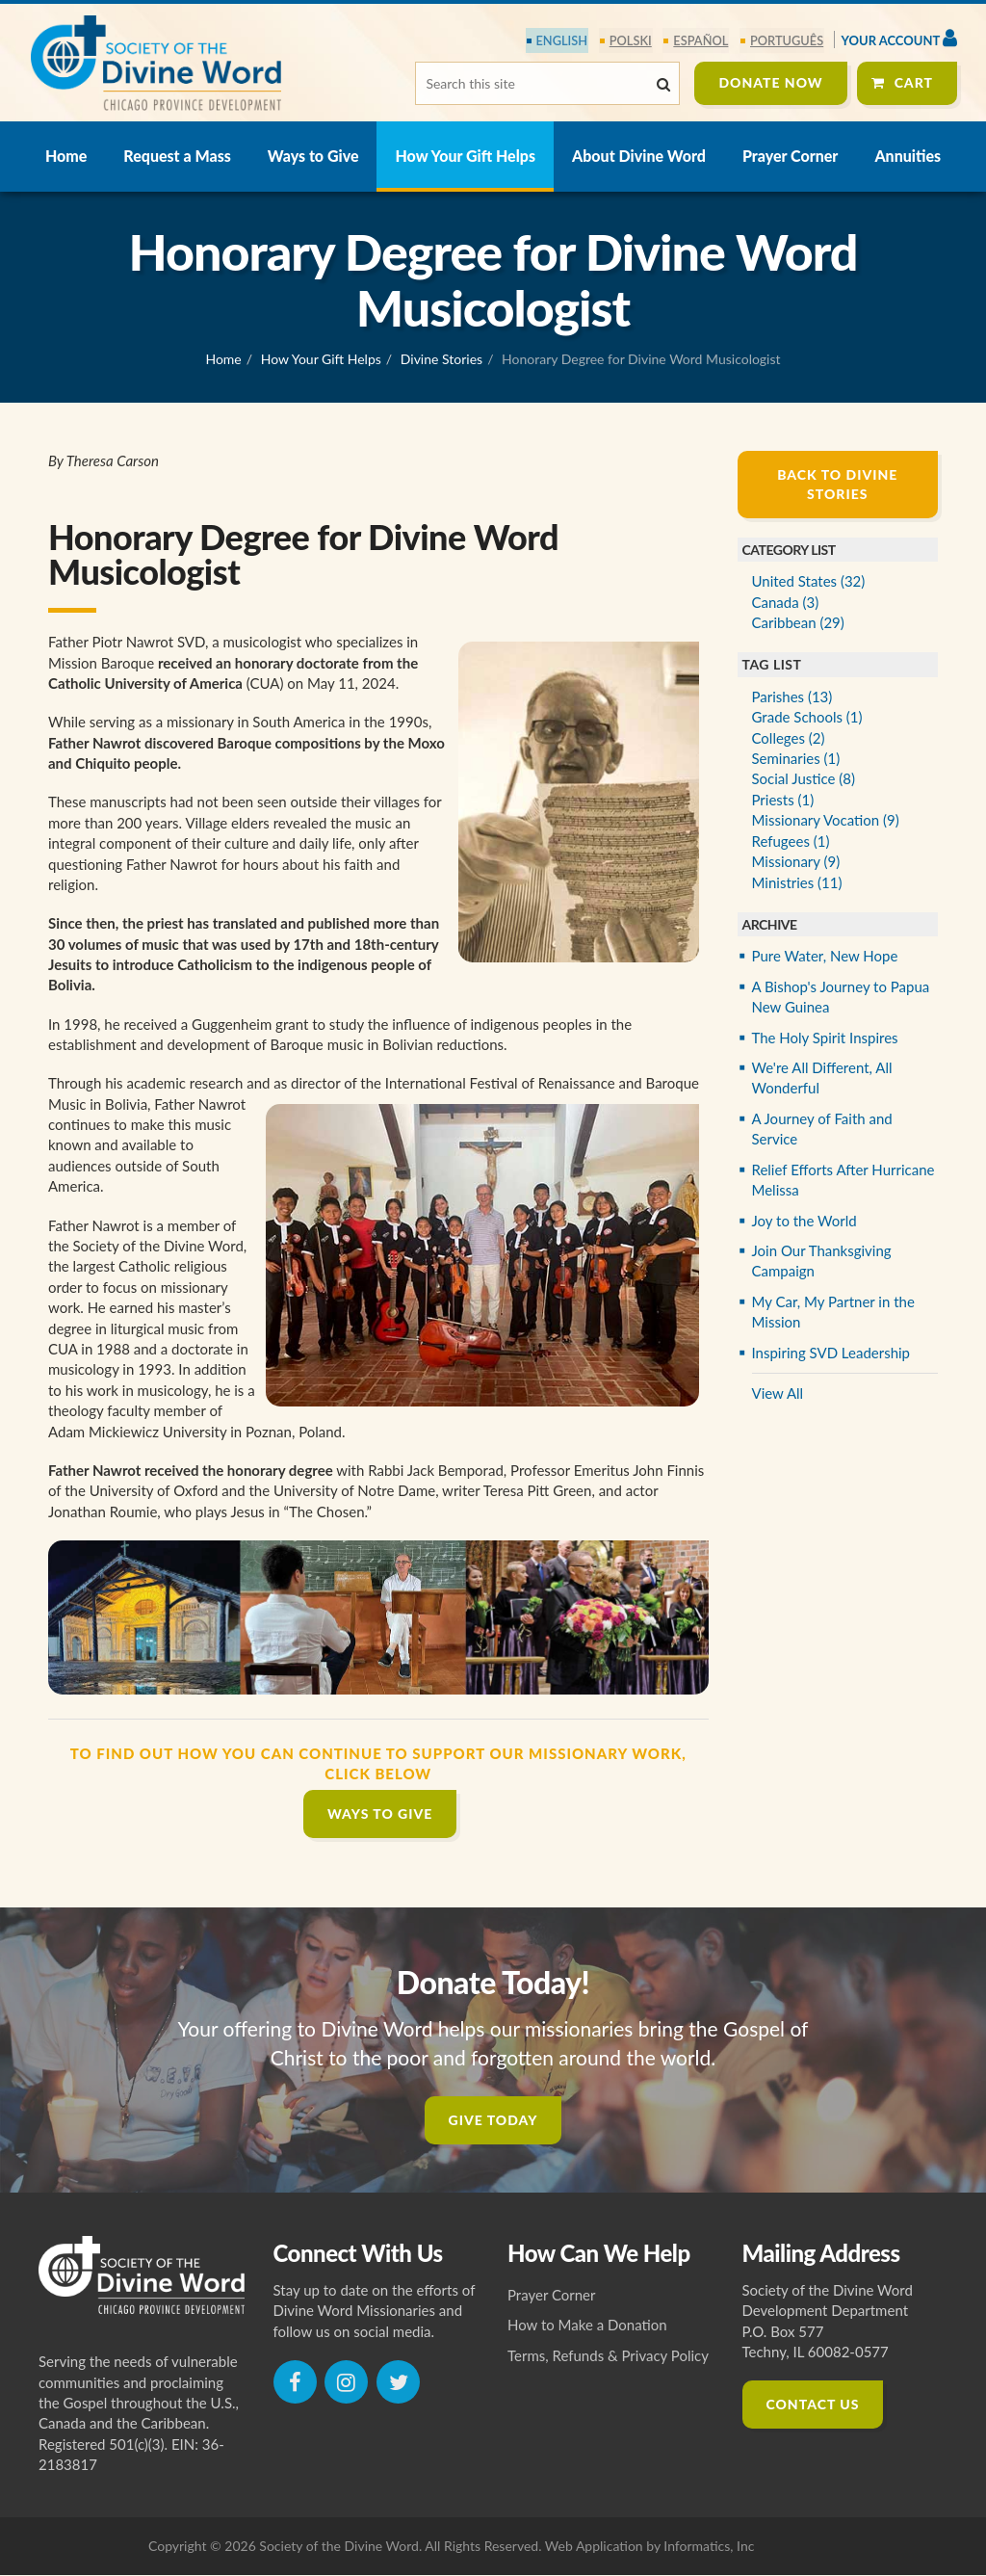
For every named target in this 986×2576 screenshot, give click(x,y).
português (787, 40)
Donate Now (770, 82)
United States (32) (809, 582)
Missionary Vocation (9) (825, 820)
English (563, 40)
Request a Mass (177, 156)
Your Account (899, 38)
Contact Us (813, 2405)
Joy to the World (804, 1220)
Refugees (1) (791, 842)
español (702, 40)
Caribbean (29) (798, 623)
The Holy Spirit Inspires (825, 1037)
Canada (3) (785, 602)
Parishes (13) (792, 697)
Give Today (493, 2120)
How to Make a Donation (587, 2325)
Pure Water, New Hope (825, 956)
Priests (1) (783, 800)
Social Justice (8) (803, 779)
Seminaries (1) (796, 759)
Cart (914, 82)
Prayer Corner (790, 156)
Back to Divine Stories (837, 485)
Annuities (907, 156)
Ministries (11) (797, 882)
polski (632, 40)
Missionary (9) (796, 862)
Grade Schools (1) (807, 717)
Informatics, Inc (708, 2546)
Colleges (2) (788, 738)
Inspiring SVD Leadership (831, 1353)
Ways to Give (313, 156)
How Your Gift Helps (465, 156)
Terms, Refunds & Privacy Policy (608, 2356)
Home (66, 156)
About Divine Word (639, 156)
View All (778, 1394)
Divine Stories (441, 360)
